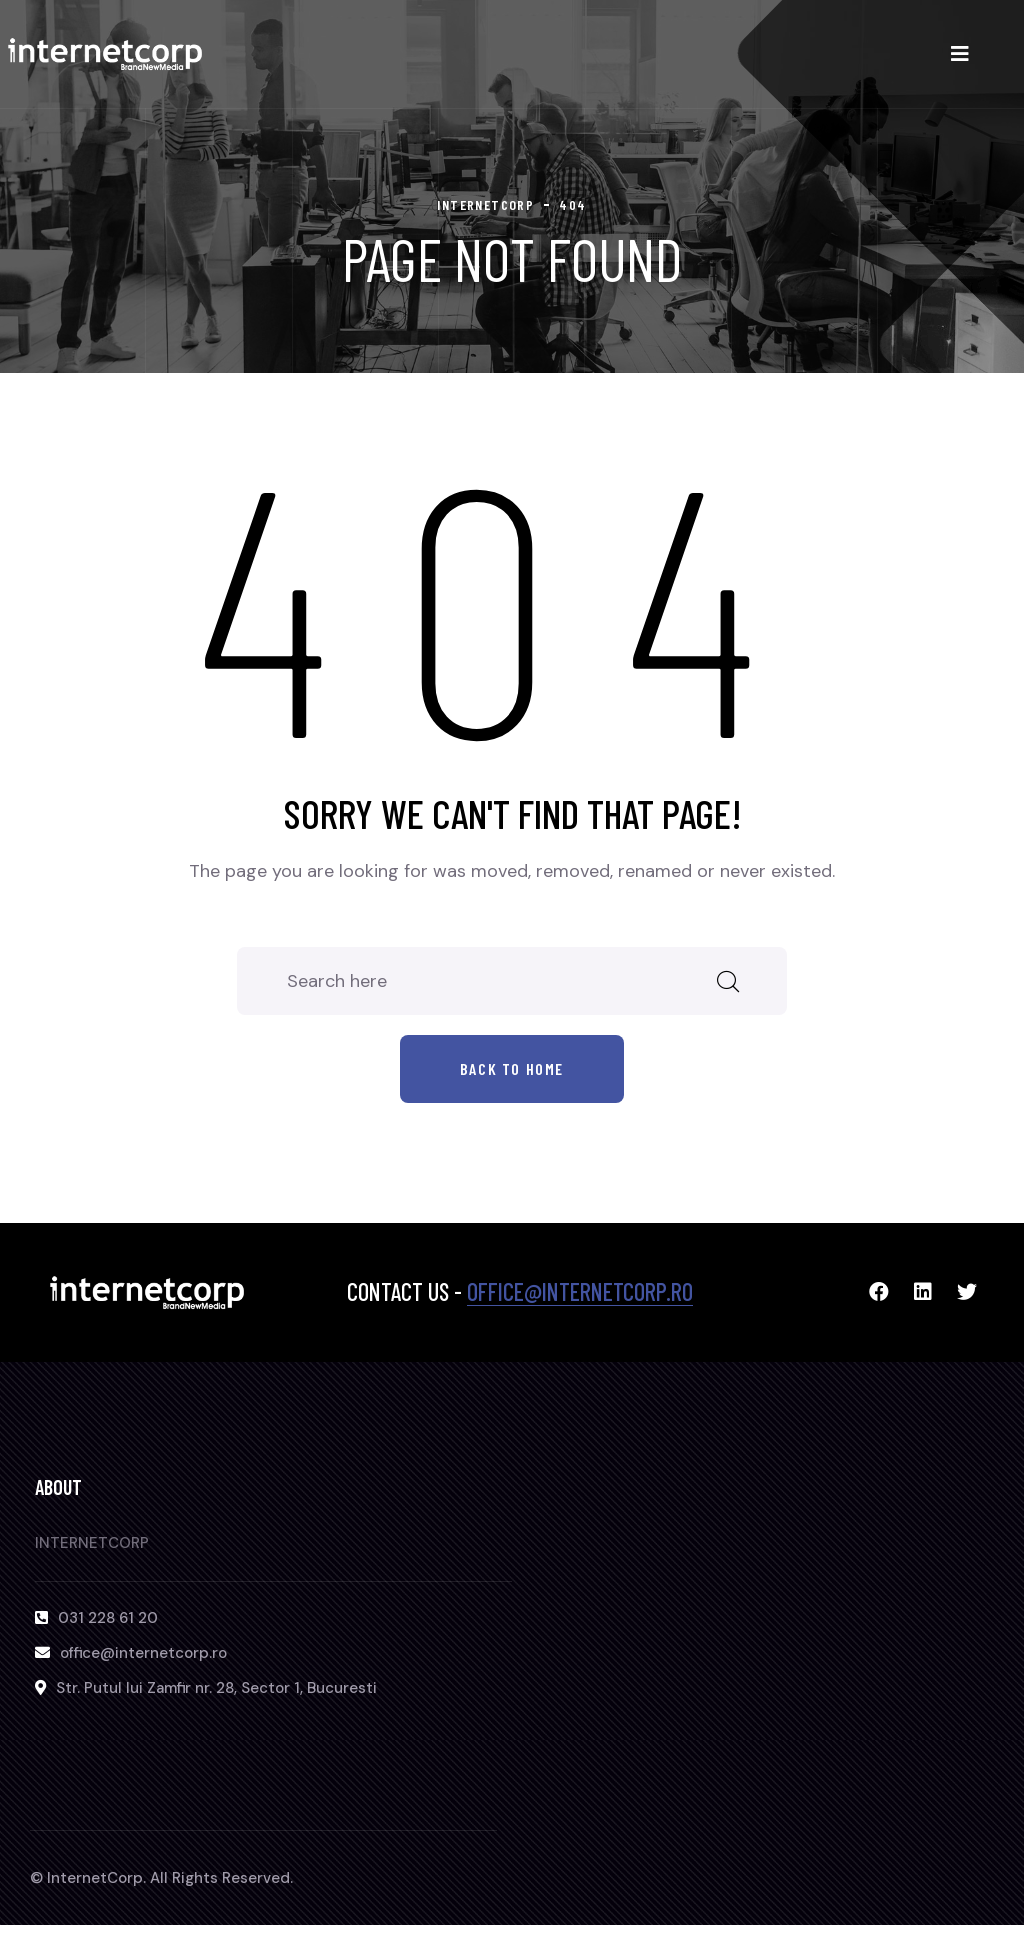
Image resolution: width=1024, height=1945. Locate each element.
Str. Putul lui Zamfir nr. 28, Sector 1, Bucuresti (216, 1688)
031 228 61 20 (108, 1618)
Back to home (512, 1068)
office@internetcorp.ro (580, 1291)
